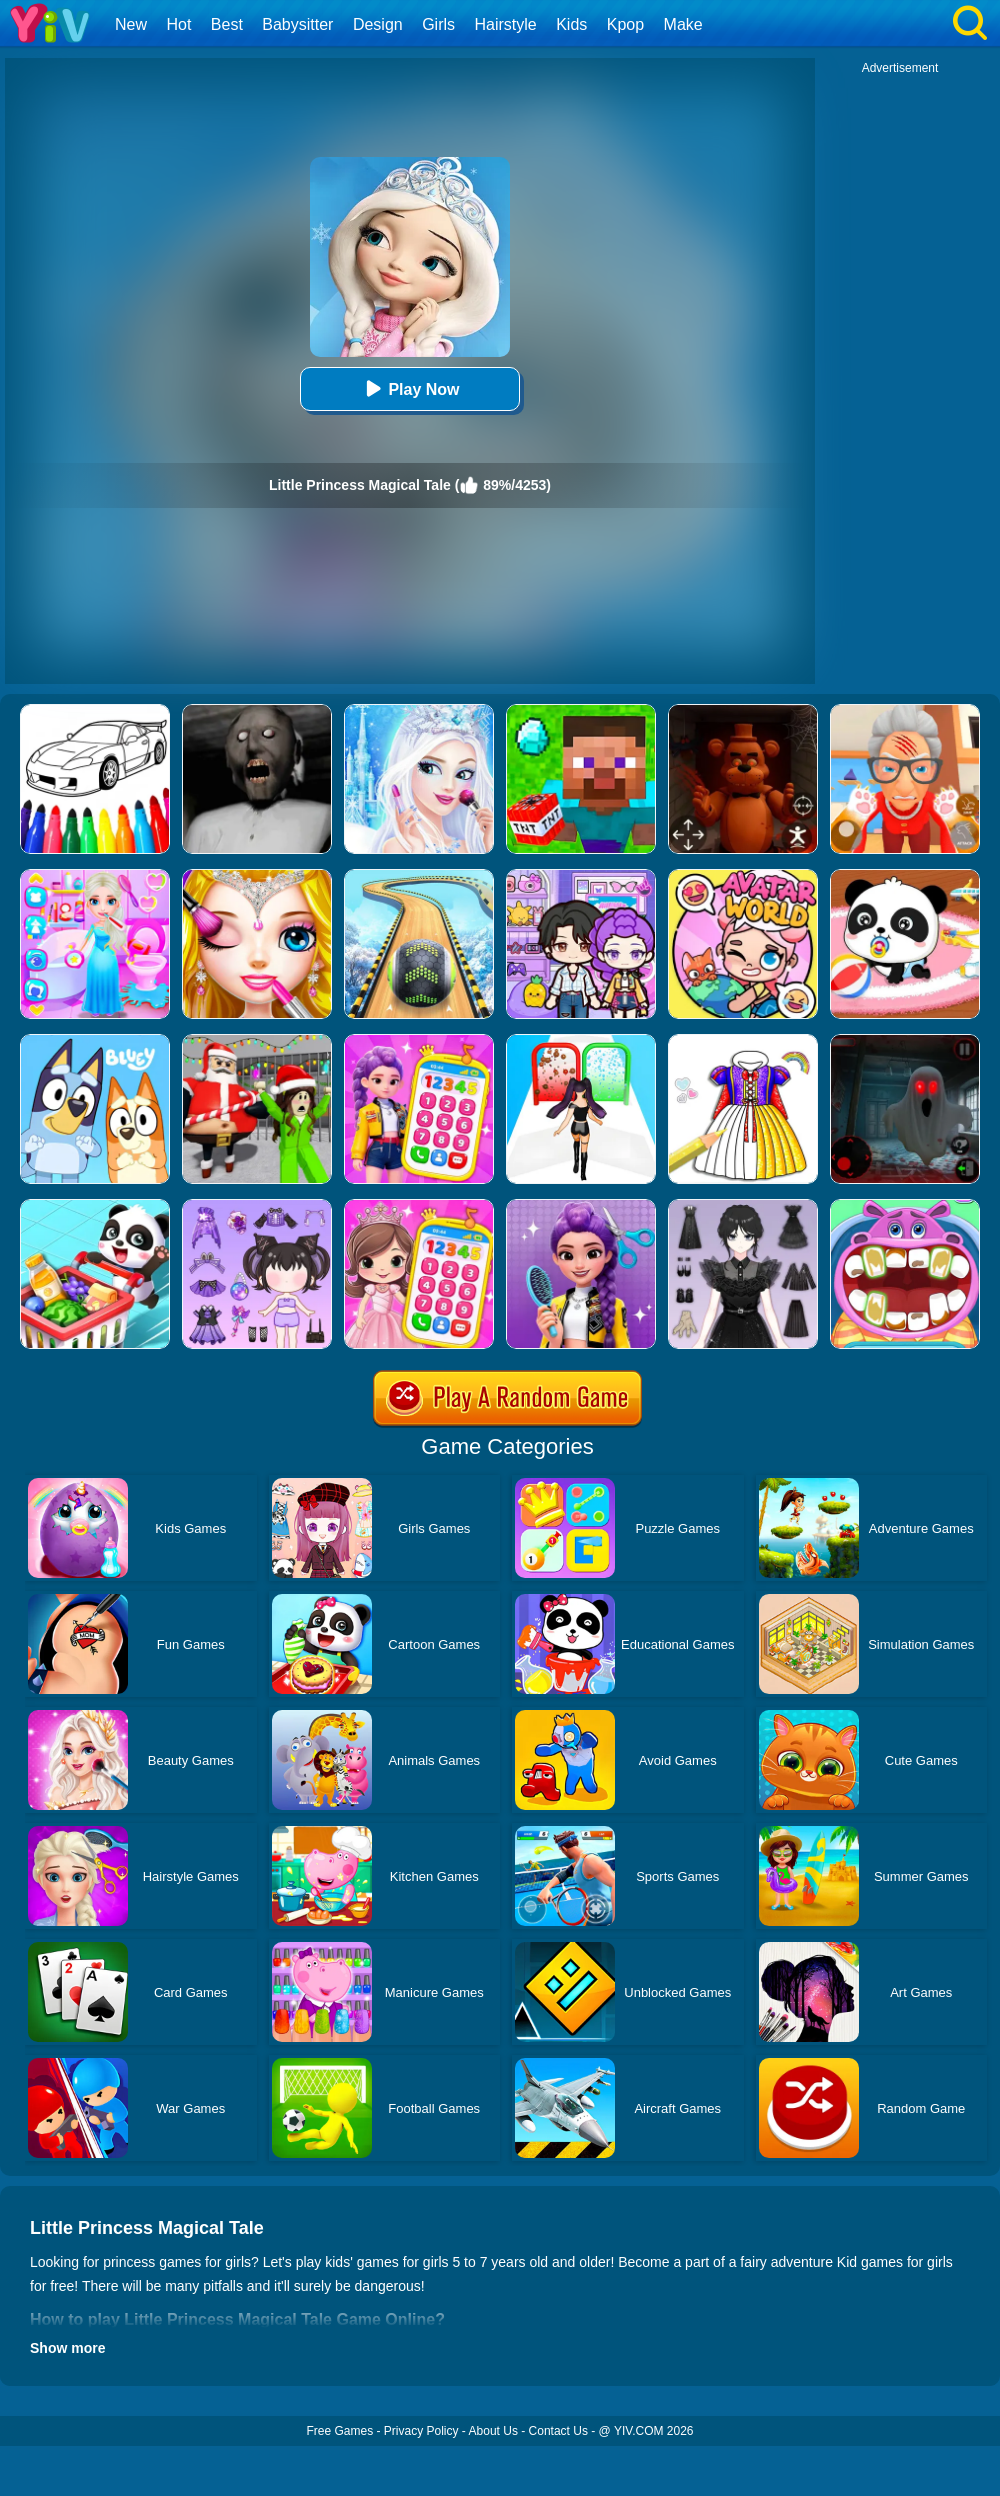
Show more (67, 2348)
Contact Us (558, 2431)
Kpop (625, 24)
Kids (571, 24)
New (131, 24)
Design (378, 24)
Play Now (409, 388)
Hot (178, 24)
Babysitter (297, 24)
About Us (493, 2431)
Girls (438, 24)
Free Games (339, 2431)
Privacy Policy (421, 2431)
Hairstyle (506, 24)
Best (227, 24)
